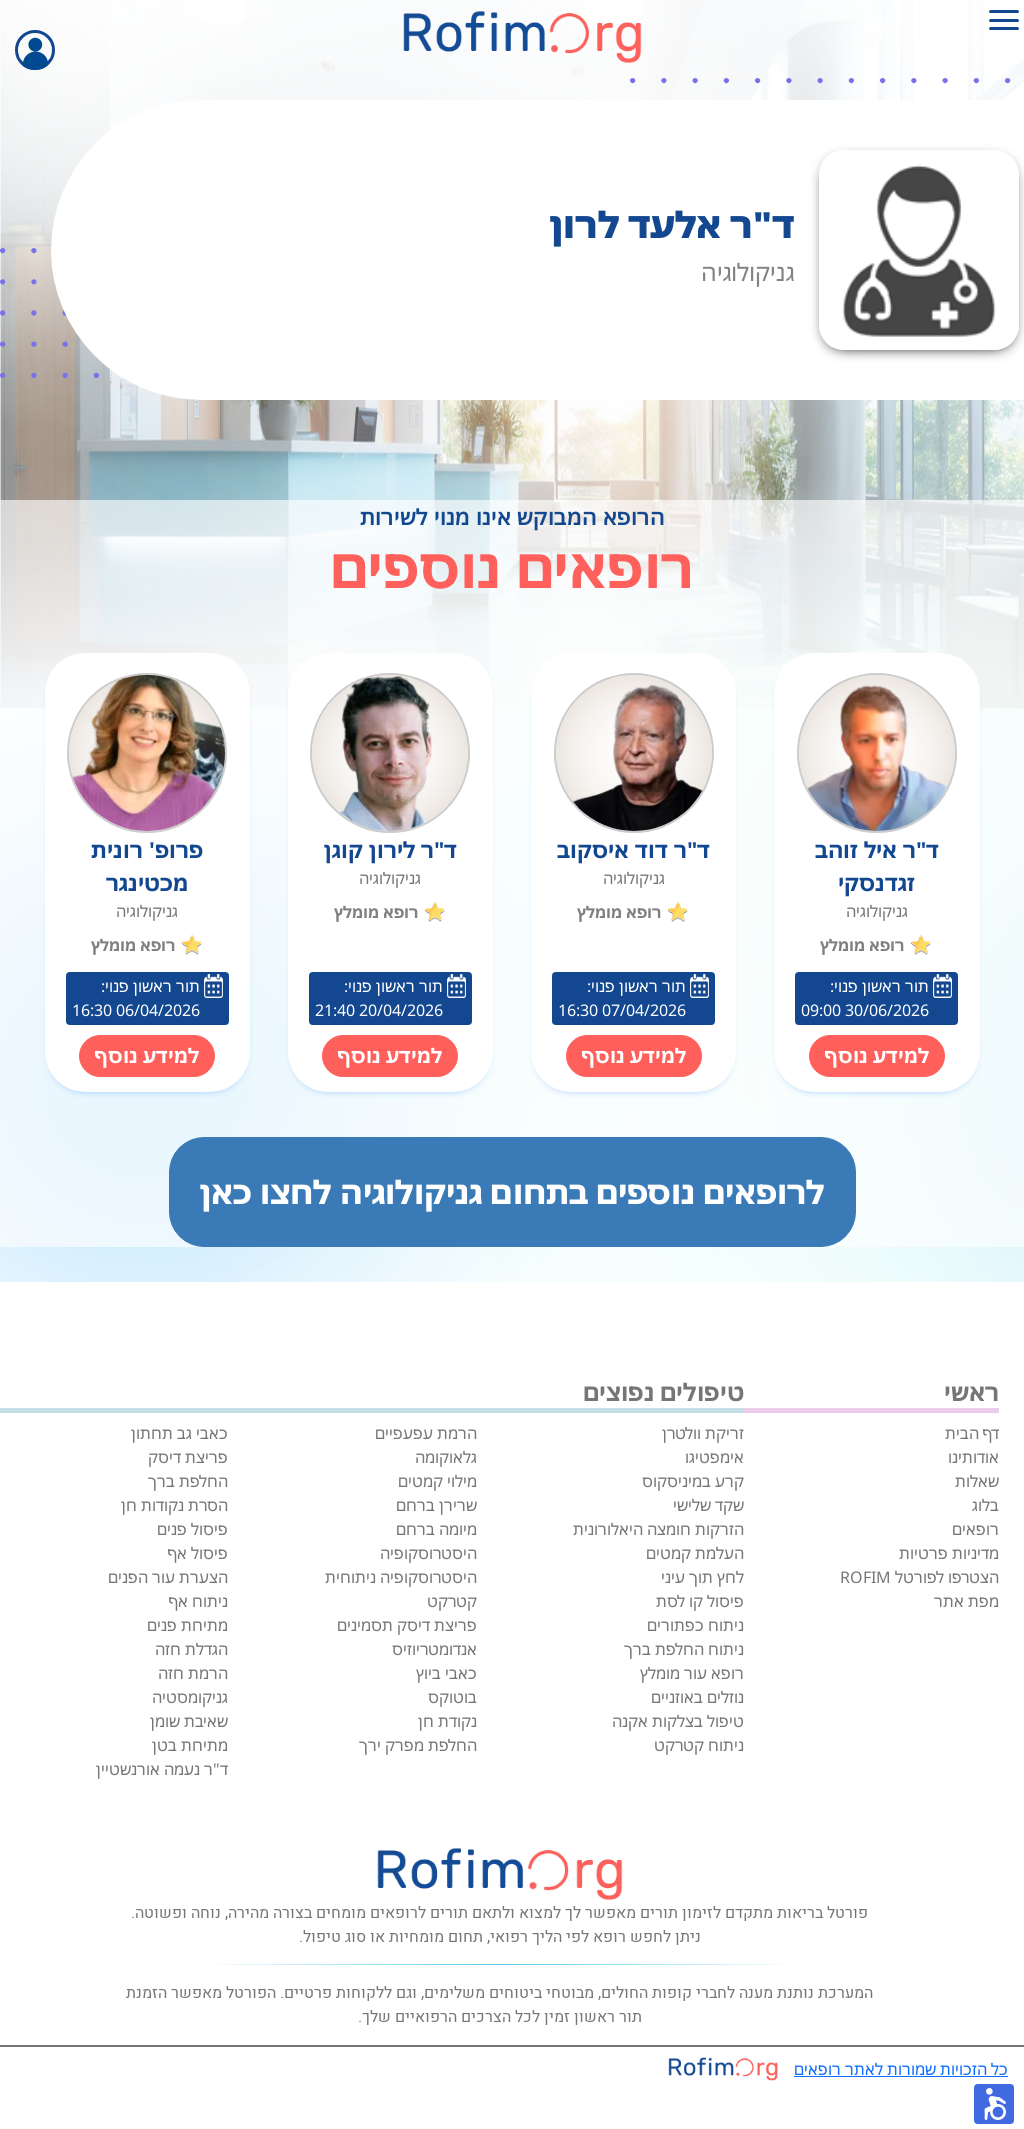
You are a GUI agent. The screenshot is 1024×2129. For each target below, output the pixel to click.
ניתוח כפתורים (695, 1625)
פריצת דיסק (188, 1457)
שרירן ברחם (436, 1505)
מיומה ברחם (436, 1529)
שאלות (977, 1481)
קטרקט (452, 1601)
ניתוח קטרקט (699, 1745)
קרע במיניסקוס (693, 1481)
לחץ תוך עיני (702, 1577)
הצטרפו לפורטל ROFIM (919, 1577)
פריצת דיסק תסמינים (407, 1625)
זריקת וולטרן (703, 1433)
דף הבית (972, 1433)
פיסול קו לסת (700, 1601)
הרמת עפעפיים (426, 1433)
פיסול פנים (192, 1529)
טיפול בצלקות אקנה (678, 1721)
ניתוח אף (198, 1601)
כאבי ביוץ (446, 1673)
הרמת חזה (193, 1673)
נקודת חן (447, 1721)
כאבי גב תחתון (179, 1433)
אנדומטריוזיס (434, 1649)
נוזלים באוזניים (697, 1697)
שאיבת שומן (189, 1721)
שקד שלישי (708, 1505)
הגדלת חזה (191, 1649)
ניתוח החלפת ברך (684, 1649)
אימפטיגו (714, 1457)
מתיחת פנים (187, 1625)
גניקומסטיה (190, 1697)
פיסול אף (198, 1553)
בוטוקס (452, 1697)
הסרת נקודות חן (174, 1505)
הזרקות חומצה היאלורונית (658, 1529)
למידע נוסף (877, 1055)
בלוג (985, 1505)
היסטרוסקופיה (428, 1553)
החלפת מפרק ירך (418, 1745)
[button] (994, 2104)
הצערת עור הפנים (168, 1577)
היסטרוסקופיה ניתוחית (401, 1577)
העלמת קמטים (695, 1553)
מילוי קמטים (437, 1481)
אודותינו (973, 1457)
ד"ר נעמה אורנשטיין (162, 1769)
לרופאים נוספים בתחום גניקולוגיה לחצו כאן (512, 1191)
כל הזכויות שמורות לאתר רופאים (901, 2069)
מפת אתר (966, 1601)
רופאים (975, 1529)
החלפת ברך (188, 1481)
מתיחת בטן (190, 1745)
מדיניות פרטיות (949, 1553)
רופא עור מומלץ (692, 1673)
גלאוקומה (446, 1457)
